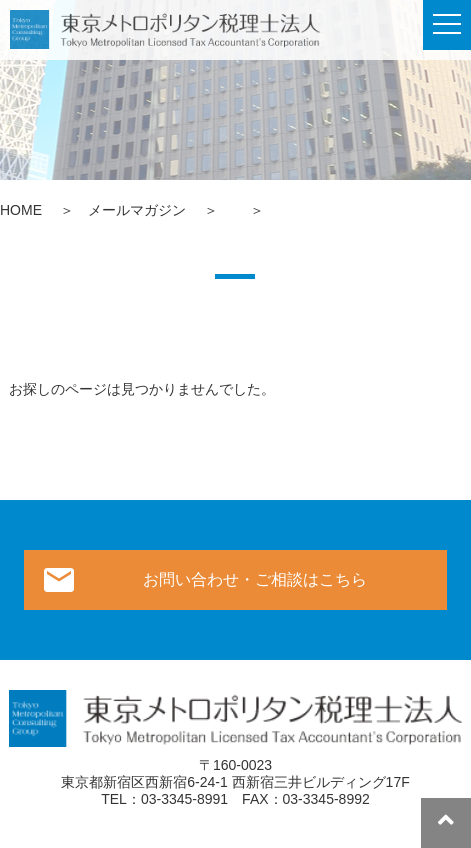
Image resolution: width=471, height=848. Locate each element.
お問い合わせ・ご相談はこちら (255, 579)
